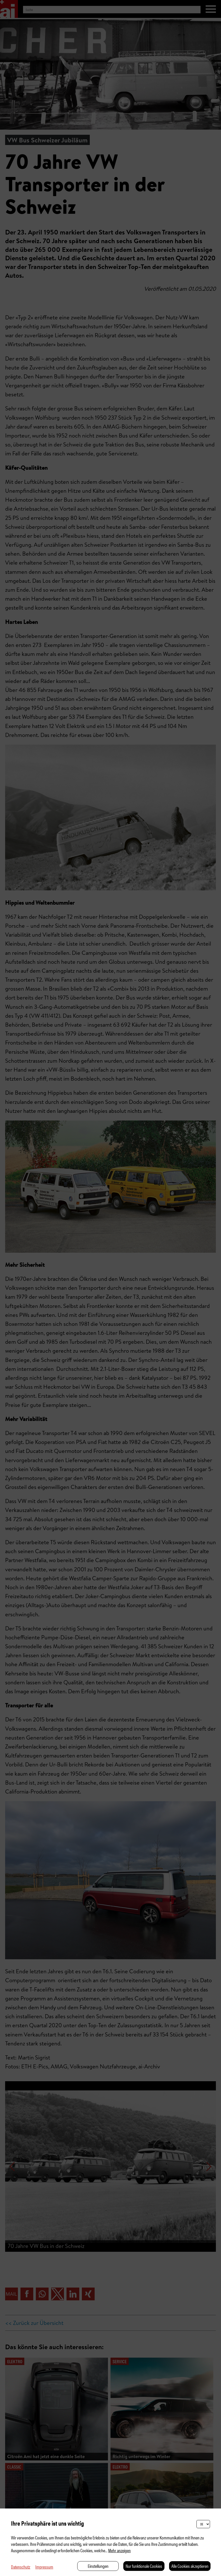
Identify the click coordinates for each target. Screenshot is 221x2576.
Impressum (44, 2566)
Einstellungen (98, 2566)
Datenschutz (20, 2566)
